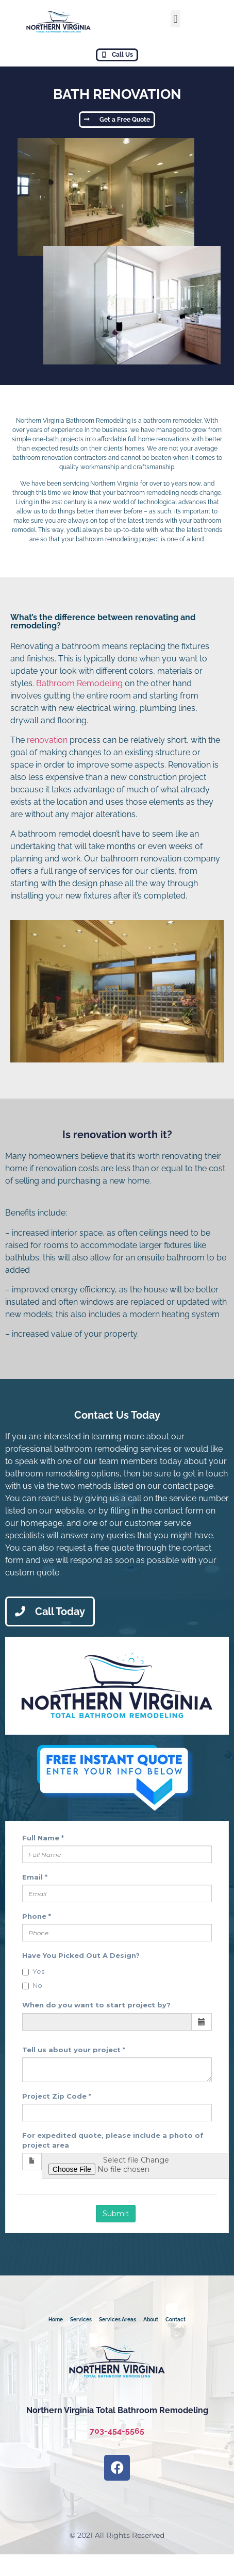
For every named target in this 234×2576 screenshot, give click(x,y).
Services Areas (117, 2319)
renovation (47, 740)
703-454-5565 (117, 2431)
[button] (175, 18)
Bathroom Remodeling (79, 683)
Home (55, 2319)
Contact (175, 2319)
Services (81, 2319)
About (150, 2319)
